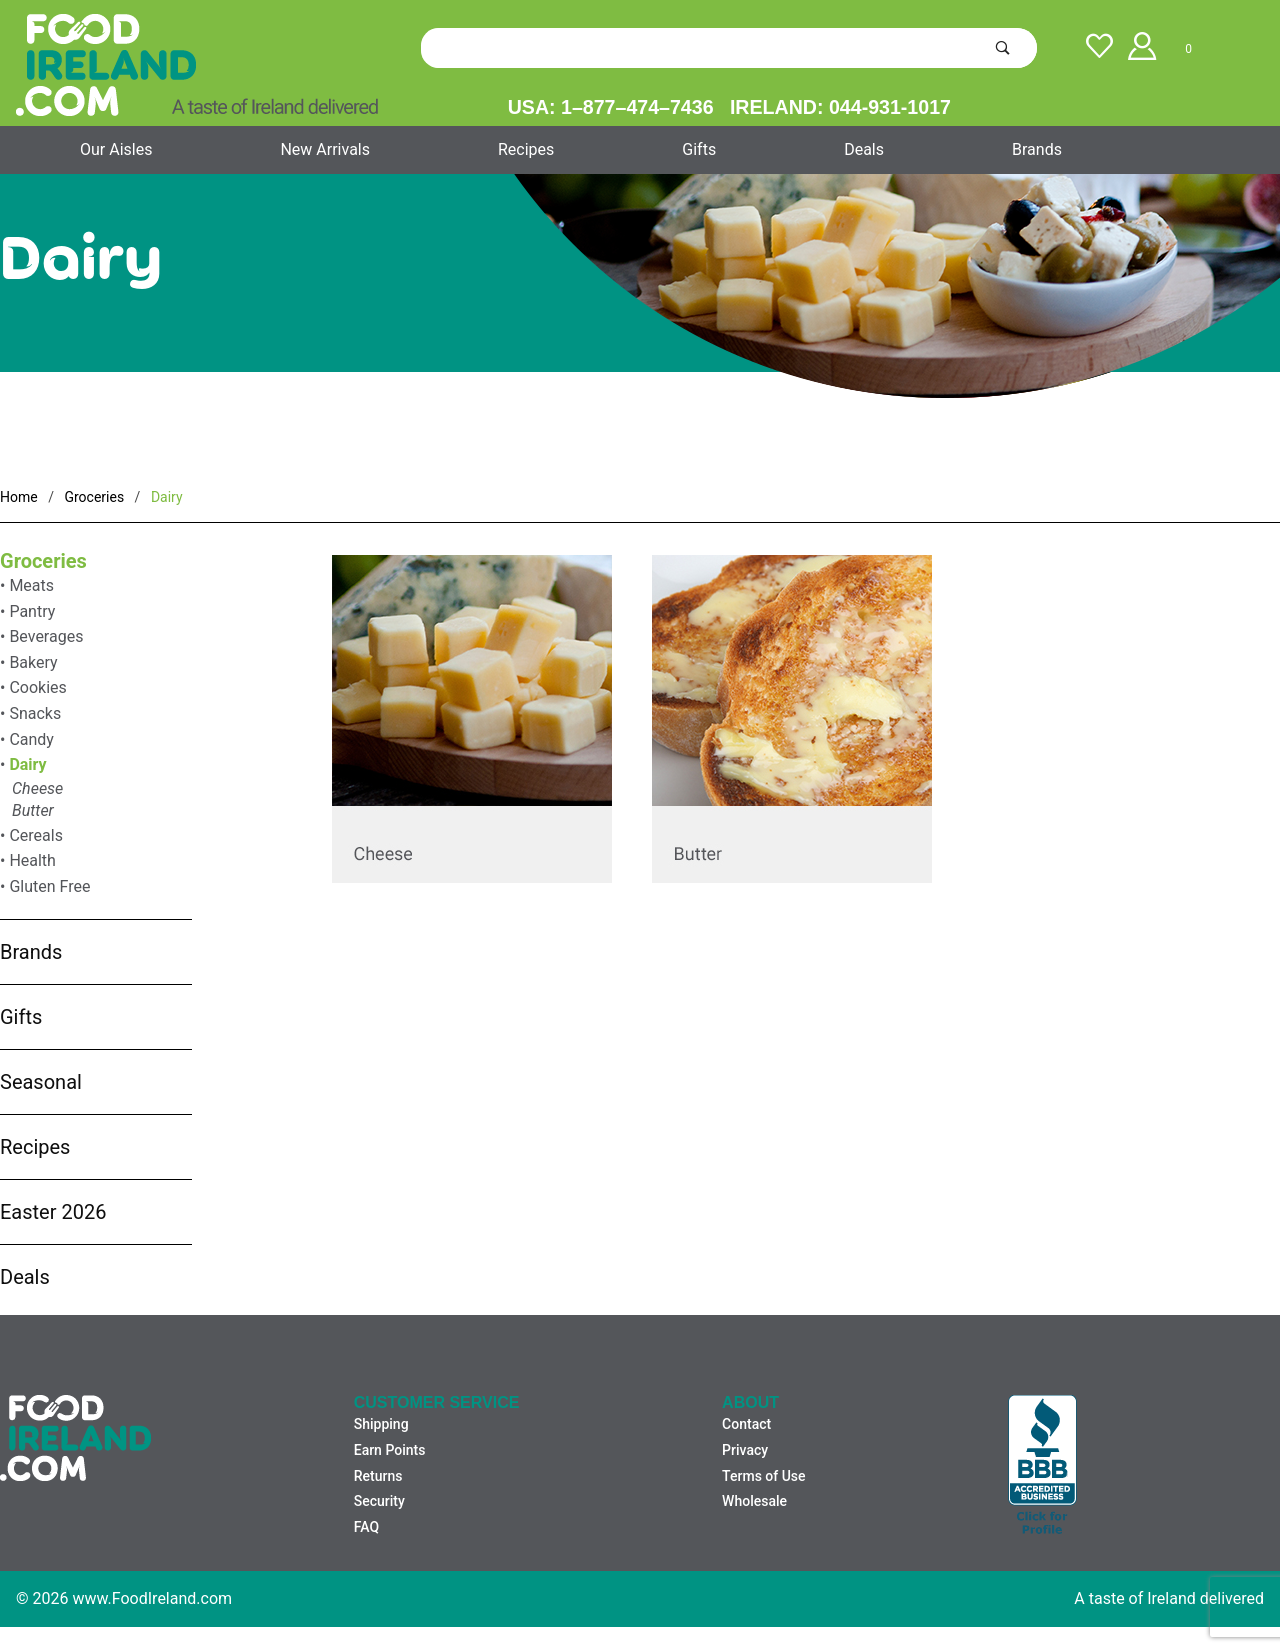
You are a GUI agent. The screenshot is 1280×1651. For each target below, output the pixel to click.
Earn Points (390, 1450)
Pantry (32, 611)
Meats (31, 585)
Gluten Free (49, 886)
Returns (378, 1476)
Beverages (46, 636)
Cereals (36, 835)
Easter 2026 (53, 1212)
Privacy (745, 1450)
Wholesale (754, 1501)
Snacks (35, 713)
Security (379, 1501)
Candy (31, 739)
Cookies (37, 687)
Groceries (43, 561)
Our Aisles (116, 149)
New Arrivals (325, 149)
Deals (864, 149)
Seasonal (41, 1082)
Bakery (33, 662)
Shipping (381, 1424)
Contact (746, 1424)
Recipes (526, 149)
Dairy (27, 764)
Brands (1037, 149)
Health (32, 860)
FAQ (366, 1527)
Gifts (699, 149)
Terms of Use (763, 1476)
